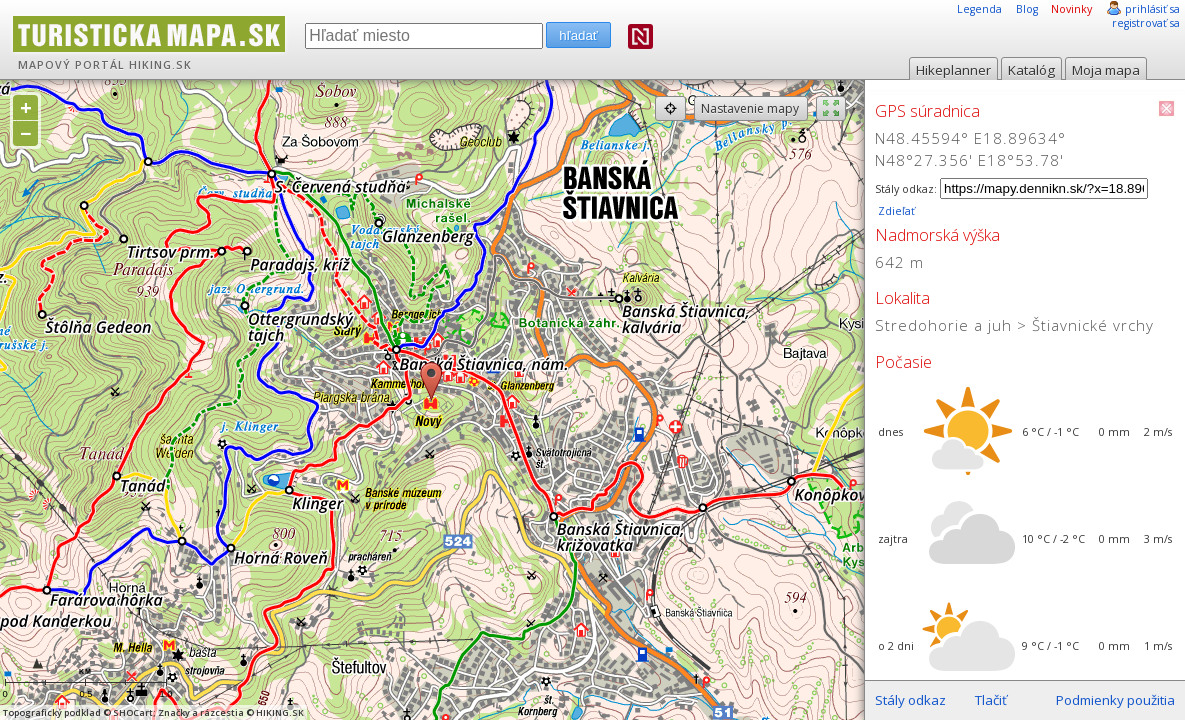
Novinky (1071, 9)
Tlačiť (991, 700)
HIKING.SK (160, 65)
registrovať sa (1146, 23)
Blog (1027, 9)
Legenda (979, 9)
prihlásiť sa (1152, 9)
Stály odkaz (910, 700)
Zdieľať (895, 211)
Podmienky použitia (1115, 700)
